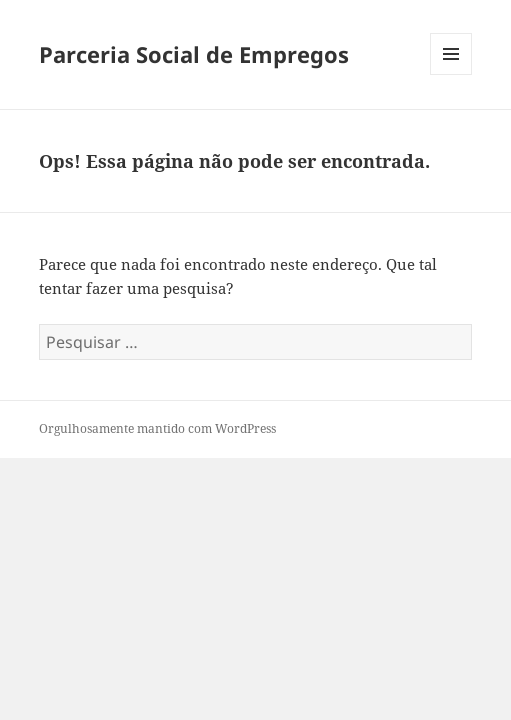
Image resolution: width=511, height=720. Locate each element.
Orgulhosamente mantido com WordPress (157, 428)
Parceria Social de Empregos (194, 54)
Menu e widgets (451, 74)
